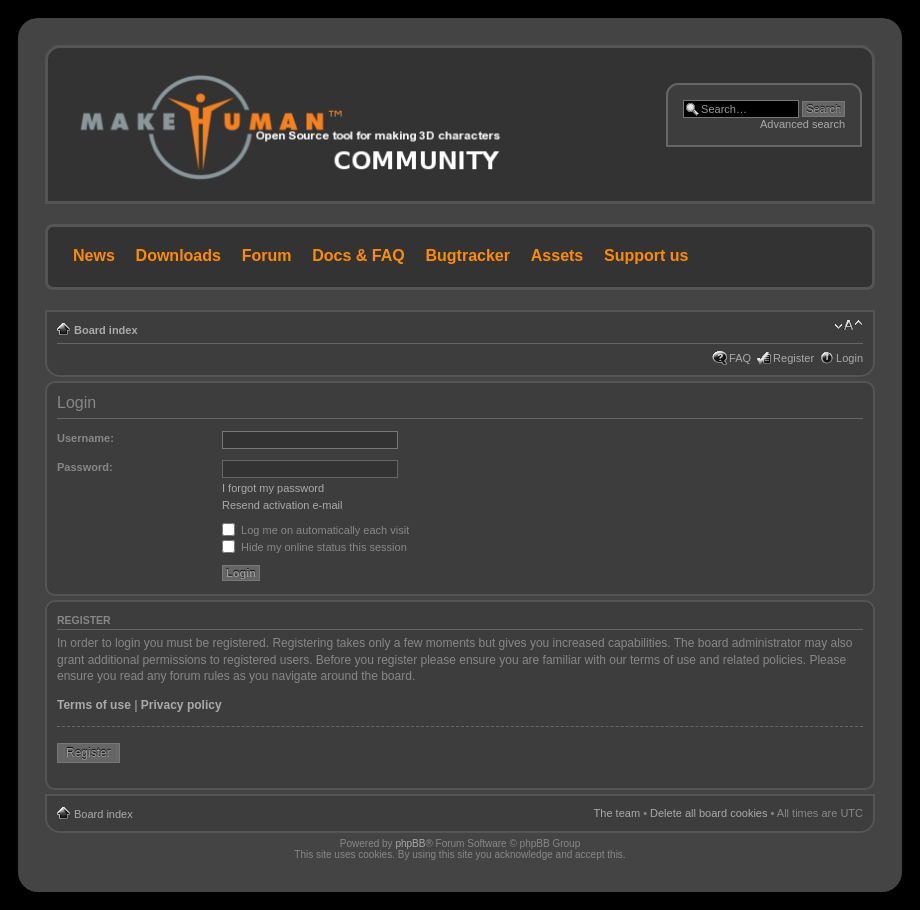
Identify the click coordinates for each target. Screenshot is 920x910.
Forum (267, 255)
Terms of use (94, 705)
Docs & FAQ (358, 255)
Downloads (178, 255)
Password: (85, 467)
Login (849, 358)
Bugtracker (468, 255)
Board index (106, 330)
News (94, 255)
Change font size (848, 326)
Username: (85, 438)
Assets (557, 255)
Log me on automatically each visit (315, 530)
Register (793, 358)
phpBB (410, 843)
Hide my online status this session (314, 547)
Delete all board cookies (708, 813)
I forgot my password (273, 488)
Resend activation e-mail (282, 505)
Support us (646, 255)
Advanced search (802, 124)
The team (617, 813)
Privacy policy (181, 705)
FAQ (740, 358)
